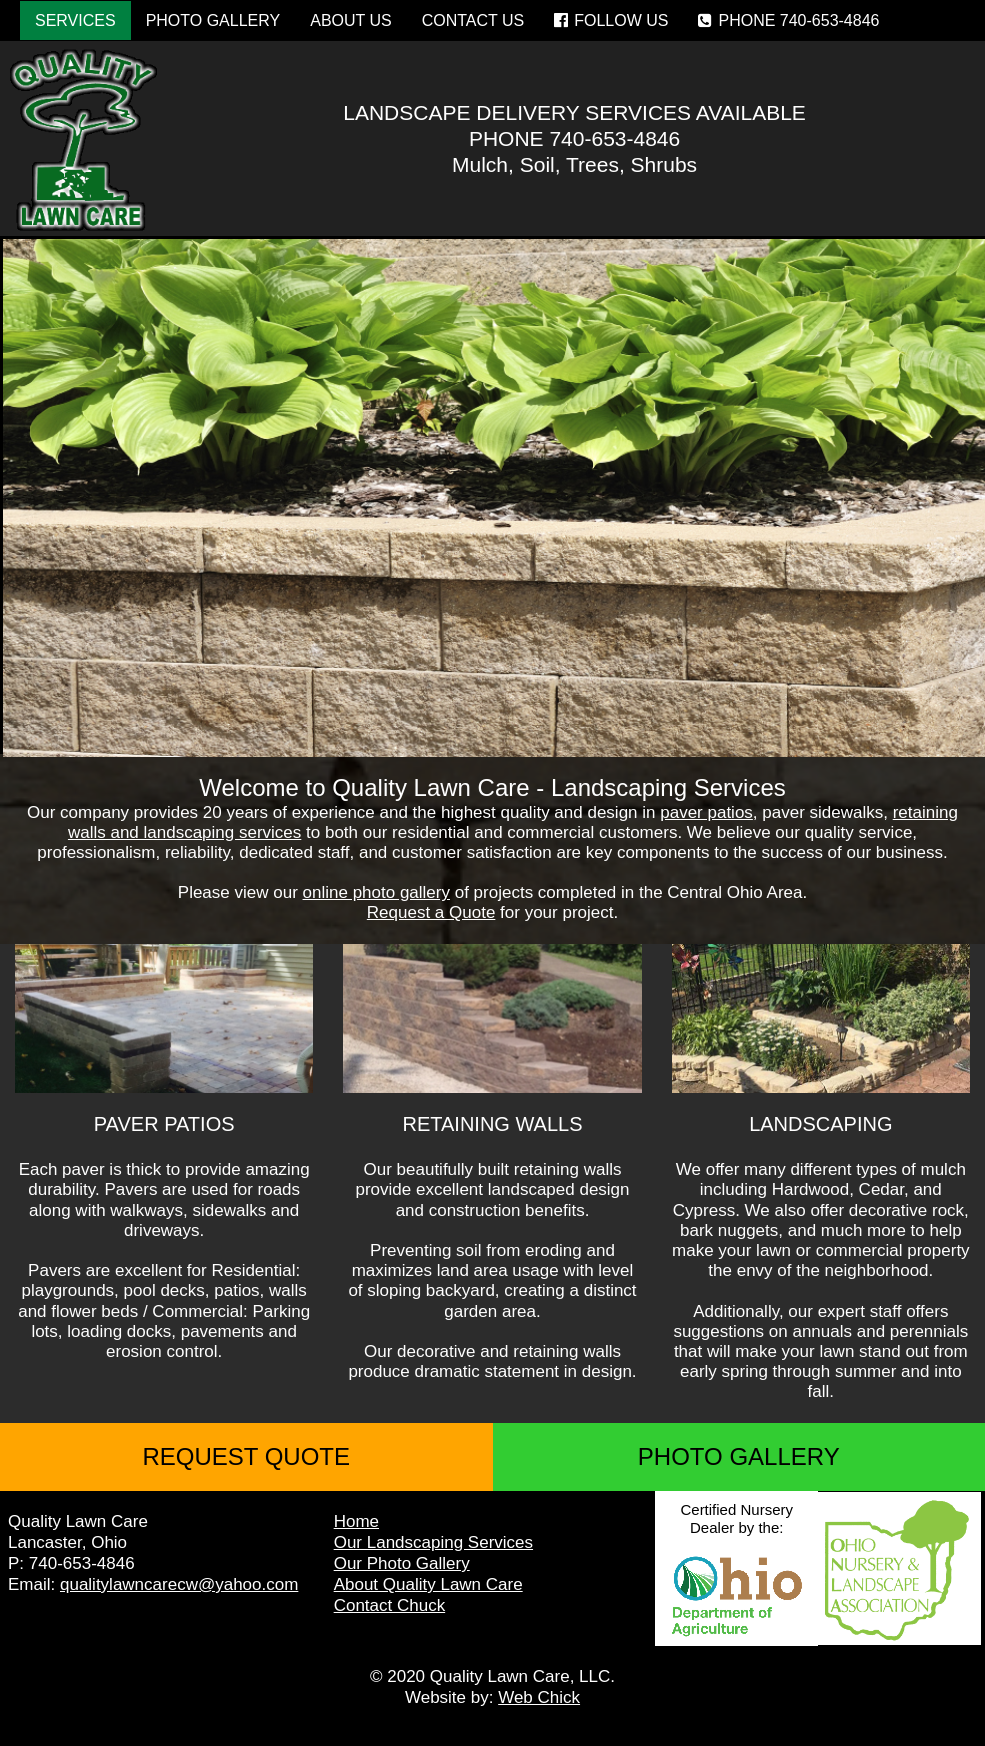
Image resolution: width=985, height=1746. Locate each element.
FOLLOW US (611, 20)
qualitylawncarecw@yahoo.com (179, 1584)
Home (356, 1521)
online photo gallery (376, 892)
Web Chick (539, 1697)
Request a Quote (431, 912)
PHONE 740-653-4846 (788, 20)
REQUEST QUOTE (246, 1456)
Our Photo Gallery (402, 1563)
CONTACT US (473, 20)
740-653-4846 (614, 138)
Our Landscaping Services (433, 1542)
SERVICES (75, 20)
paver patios (706, 812)
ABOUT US (351, 20)
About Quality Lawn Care (428, 1584)
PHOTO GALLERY (213, 20)
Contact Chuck (390, 1605)
